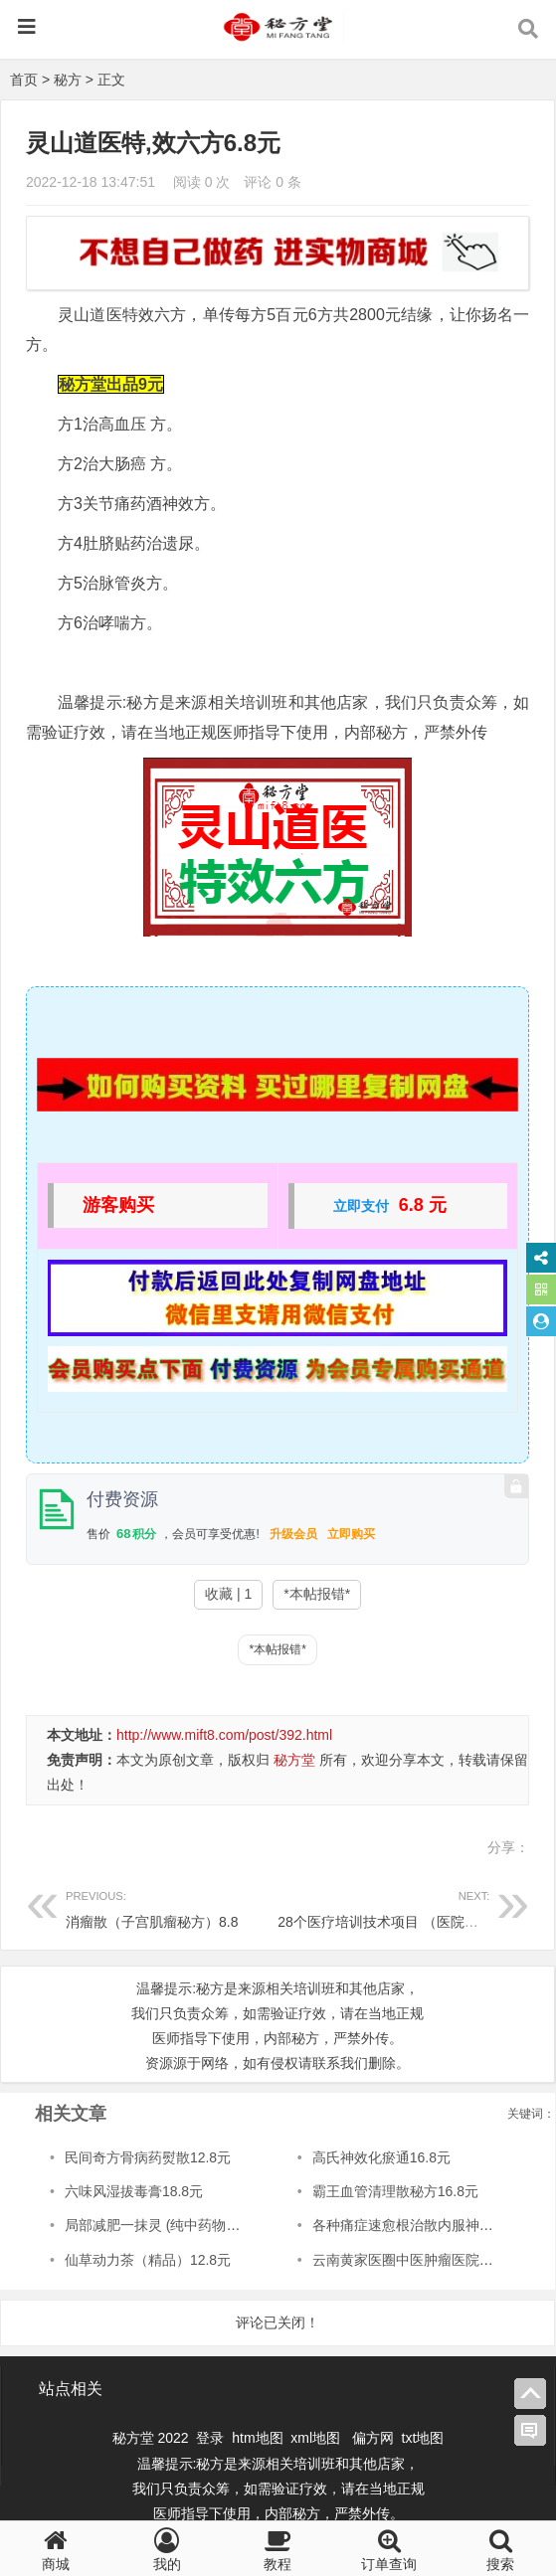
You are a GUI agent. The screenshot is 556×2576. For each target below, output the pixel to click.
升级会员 (293, 1534)
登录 (212, 2438)
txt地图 (423, 2438)
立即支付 (361, 1206)
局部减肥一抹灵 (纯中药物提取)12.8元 (182, 2225)
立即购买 (351, 1534)
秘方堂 (294, 1760)
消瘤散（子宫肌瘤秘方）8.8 (172, 1906)
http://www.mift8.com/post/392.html (224, 1735)
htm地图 (257, 2438)
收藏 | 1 (228, 1594)
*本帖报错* (316, 1594)
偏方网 (373, 2438)
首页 (24, 79)
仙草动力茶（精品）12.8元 (148, 2260)
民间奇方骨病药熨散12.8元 (148, 2157)
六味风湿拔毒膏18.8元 (134, 2191)
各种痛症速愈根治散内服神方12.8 (416, 2225)
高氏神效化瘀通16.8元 (381, 2157)
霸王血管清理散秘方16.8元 (395, 2191)
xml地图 (317, 2438)
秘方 (68, 79)
